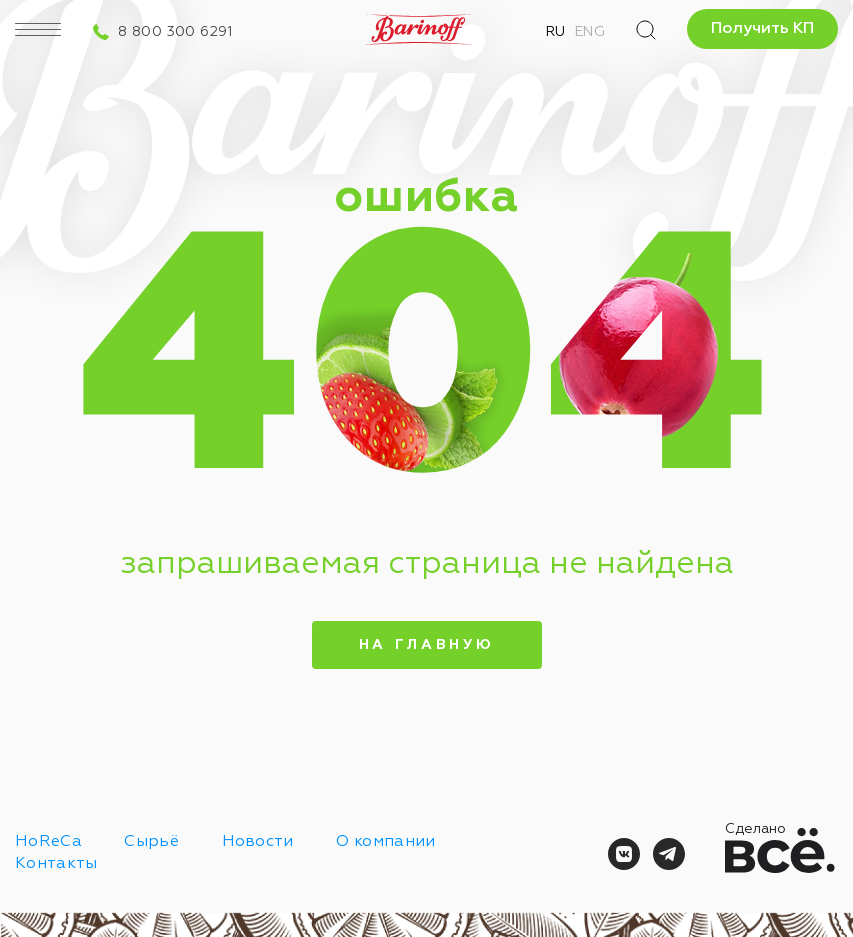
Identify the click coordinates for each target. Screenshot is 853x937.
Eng (590, 32)
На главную (426, 645)
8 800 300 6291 (175, 32)
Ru (556, 32)
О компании (385, 842)
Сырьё (151, 842)
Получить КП (762, 29)
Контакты (56, 864)
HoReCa (48, 842)
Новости (258, 842)
